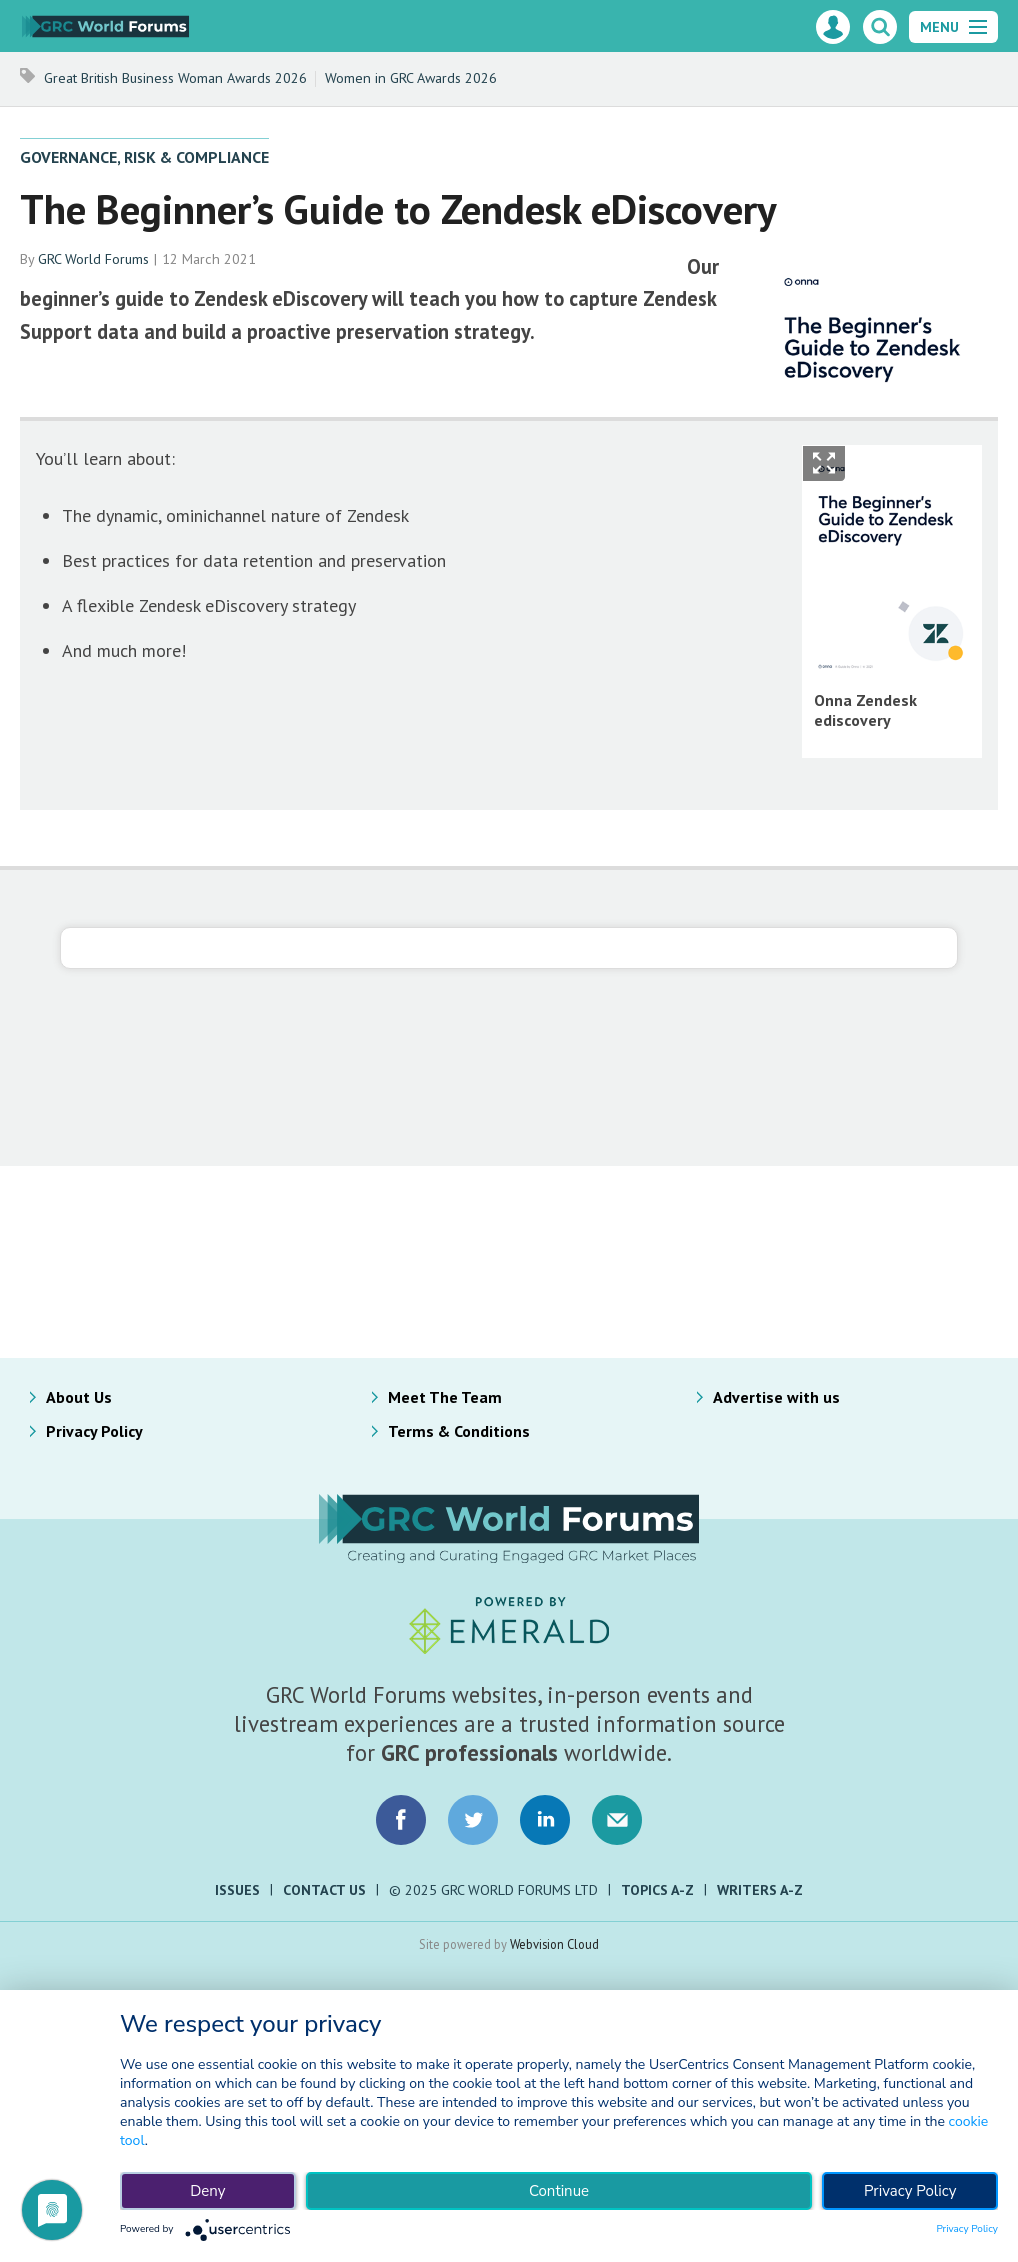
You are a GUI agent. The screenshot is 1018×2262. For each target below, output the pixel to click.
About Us (79, 1397)
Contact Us (324, 1890)
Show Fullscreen (824, 463)
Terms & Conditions (459, 1431)
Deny (207, 2191)
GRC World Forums (93, 259)
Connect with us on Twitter (473, 1820)
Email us (617, 1820)
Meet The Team (445, 1397)
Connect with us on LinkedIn (545, 1820)
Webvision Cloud (554, 1944)
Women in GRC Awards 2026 (411, 78)
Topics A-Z (657, 1890)
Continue (559, 2191)
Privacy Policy (94, 1431)
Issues (237, 1890)
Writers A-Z (760, 1890)
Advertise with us (776, 1397)
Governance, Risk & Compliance (144, 157)
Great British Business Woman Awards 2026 (175, 78)
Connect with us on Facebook (401, 1820)
